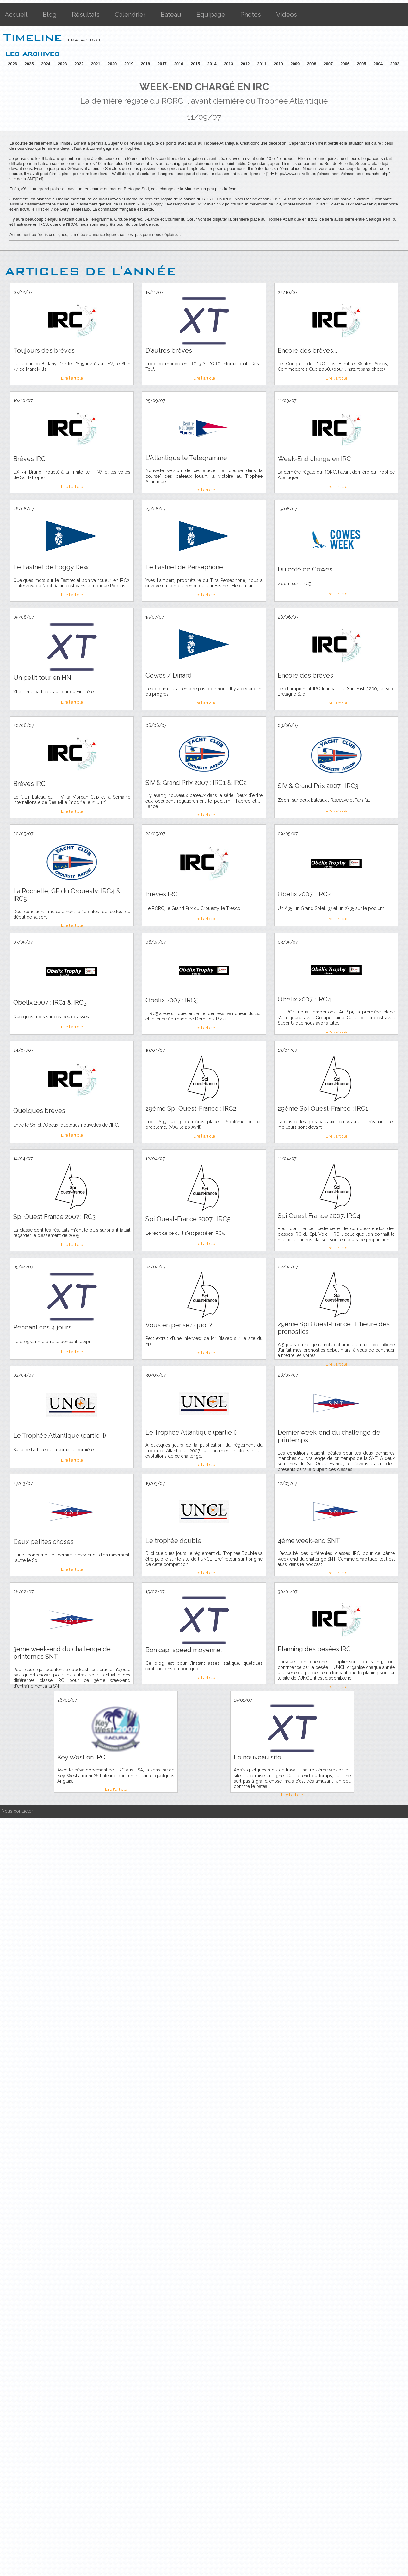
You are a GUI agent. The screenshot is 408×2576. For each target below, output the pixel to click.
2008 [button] (311, 63)
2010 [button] (278, 63)
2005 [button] (361, 63)
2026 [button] (12, 63)
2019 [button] (128, 63)
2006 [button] (344, 63)
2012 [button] (245, 63)
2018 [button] (145, 63)
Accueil (16, 14)
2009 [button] (295, 63)
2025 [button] (29, 63)
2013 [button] (228, 63)
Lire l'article (72, 378)
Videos (286, 14)
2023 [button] (62, 63)
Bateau (171, 14)
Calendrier (130, 14)
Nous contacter (17, 1811)
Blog (50, 14)
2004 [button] (378, 63)
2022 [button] (78, 63)
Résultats (86, 14)
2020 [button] (112, 63)
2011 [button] (261, 63)
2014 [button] (212, 63)
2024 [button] (45, 63)
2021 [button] (95, 63)
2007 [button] (328, 63)
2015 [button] (195, 63)
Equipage (210, 14)
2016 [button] (178, 63)
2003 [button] (394, 63)
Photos (250, 14)
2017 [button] (162, 63)
